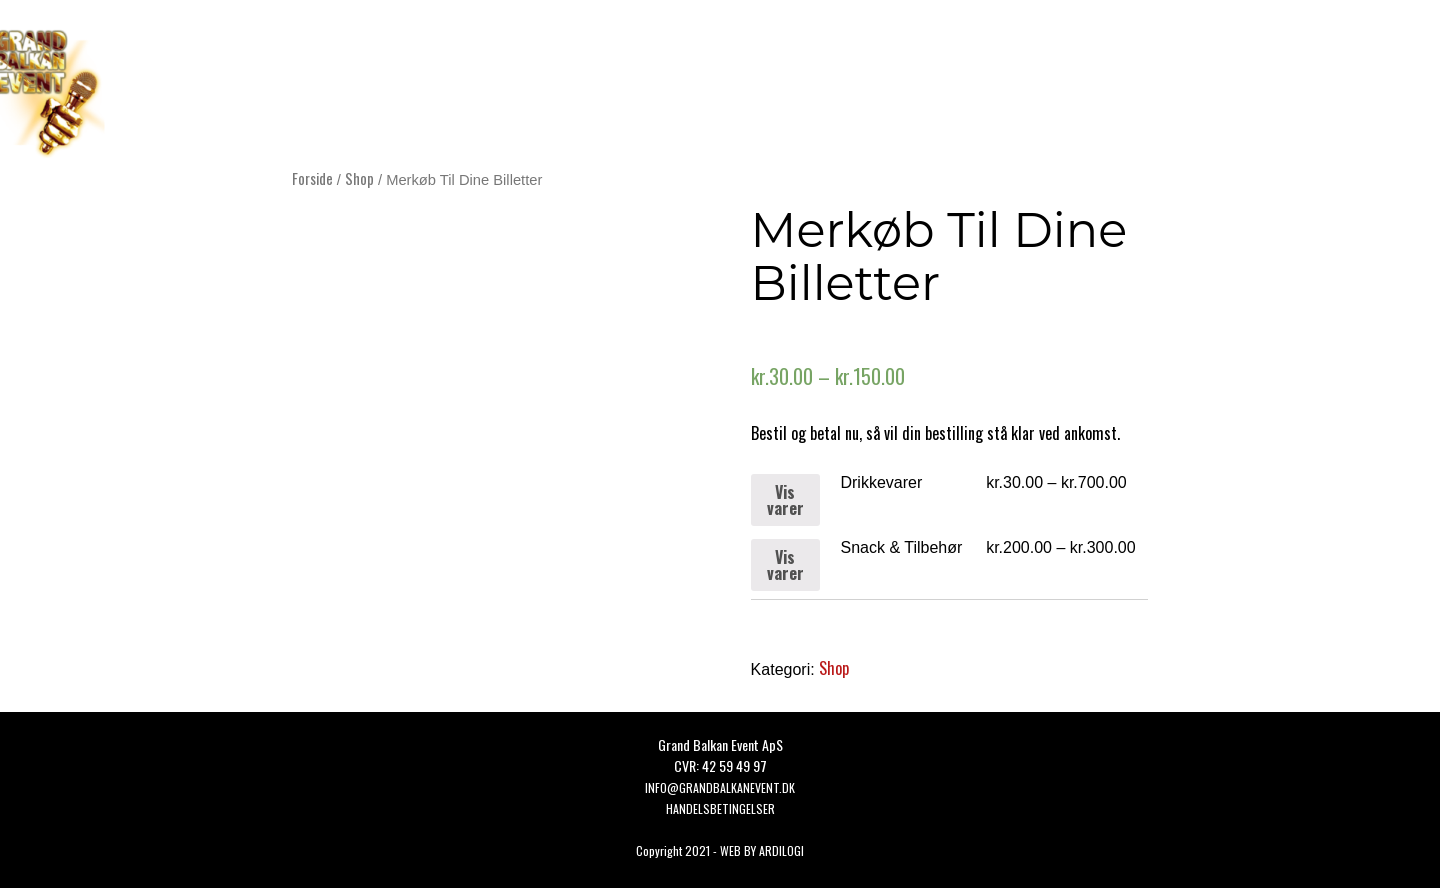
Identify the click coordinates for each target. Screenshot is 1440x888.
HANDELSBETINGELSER (720, 808)
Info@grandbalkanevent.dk (720, 787)
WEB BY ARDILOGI (762, 850)
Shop (359, 178)
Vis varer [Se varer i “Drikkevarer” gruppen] (785, 500)
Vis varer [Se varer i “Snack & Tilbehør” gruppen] (785, 565)
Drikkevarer (881, 482)
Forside (312, 178)
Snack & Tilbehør (901, 547)
